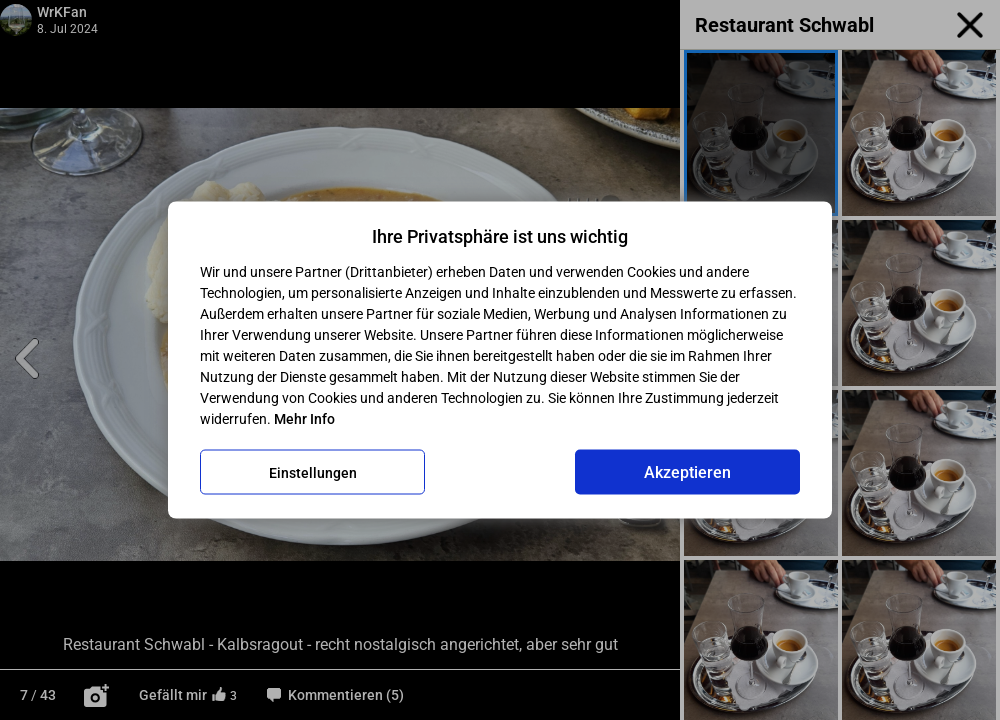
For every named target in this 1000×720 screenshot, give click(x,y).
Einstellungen (313, 472)
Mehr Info (304, 419)
